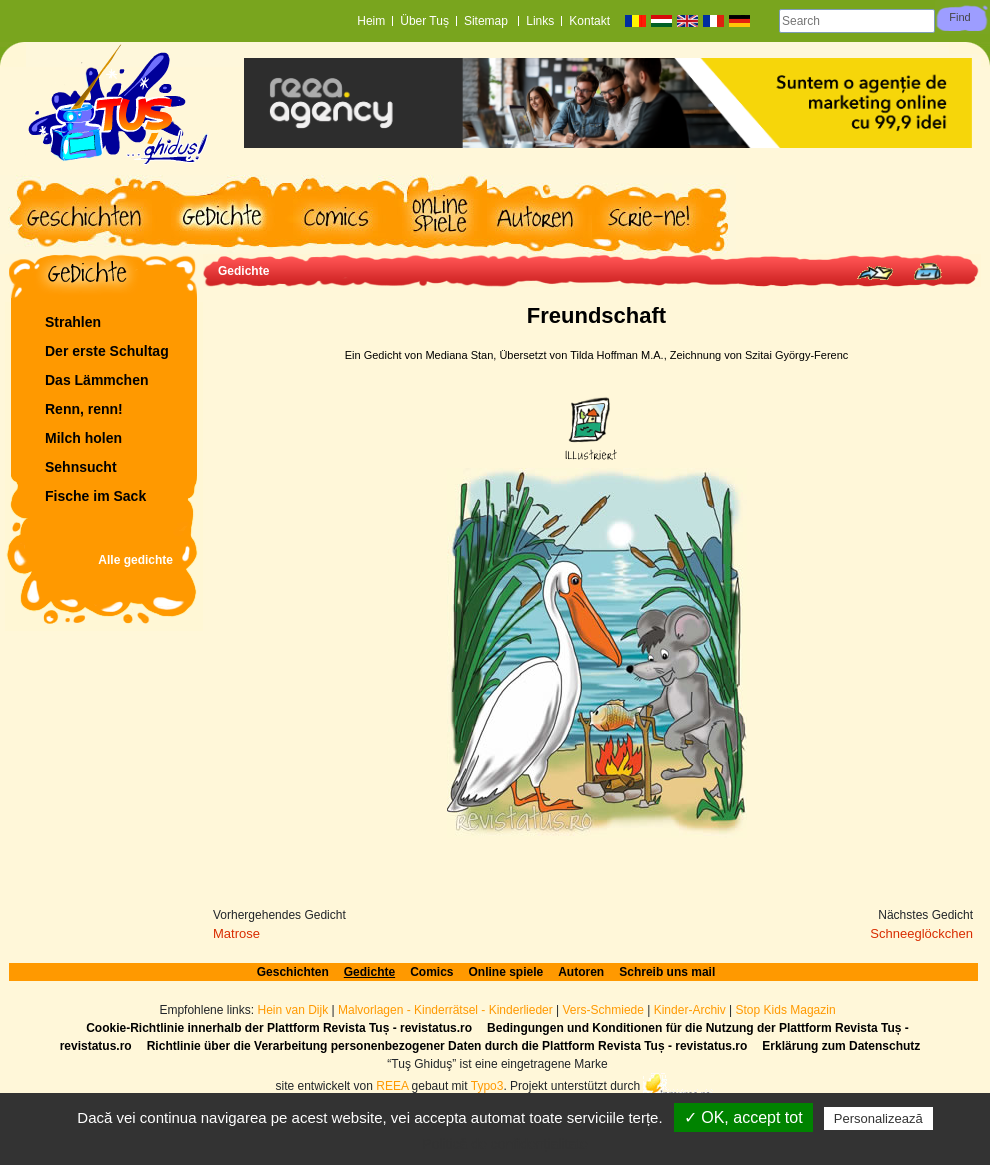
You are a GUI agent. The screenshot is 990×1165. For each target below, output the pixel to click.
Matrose (236, 933)
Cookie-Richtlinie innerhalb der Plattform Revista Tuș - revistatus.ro (279, 1028)
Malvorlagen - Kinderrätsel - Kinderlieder (445, 1010)
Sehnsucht (81, 467)
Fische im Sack (95, 496)
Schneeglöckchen (921, 933)
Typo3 (487, 1086)
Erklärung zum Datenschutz (841, 1046)
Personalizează (878, 1118)
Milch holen (83, 438)
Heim (371, 21)
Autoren (581, 972)
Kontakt (589, 21)
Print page (927, 271)
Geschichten (293, 972)
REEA (392, 1086)
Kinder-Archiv (691, 1010)
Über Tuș (424, 21)
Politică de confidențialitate (505, 1144)
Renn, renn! (84, 409)
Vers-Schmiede (603, 1010)
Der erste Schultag (107, 351)
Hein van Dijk (292, 1010)
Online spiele (506, 972)
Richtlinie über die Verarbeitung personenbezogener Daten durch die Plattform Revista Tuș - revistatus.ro (447, 1046)
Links (540, 21)
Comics (431, 972)
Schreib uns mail (667, 972)
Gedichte (243, 271)
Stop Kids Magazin (786, 1010)
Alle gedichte (135, 560)
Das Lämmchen (96, 380)
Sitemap (487, 21)
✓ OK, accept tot (743, 1117)
